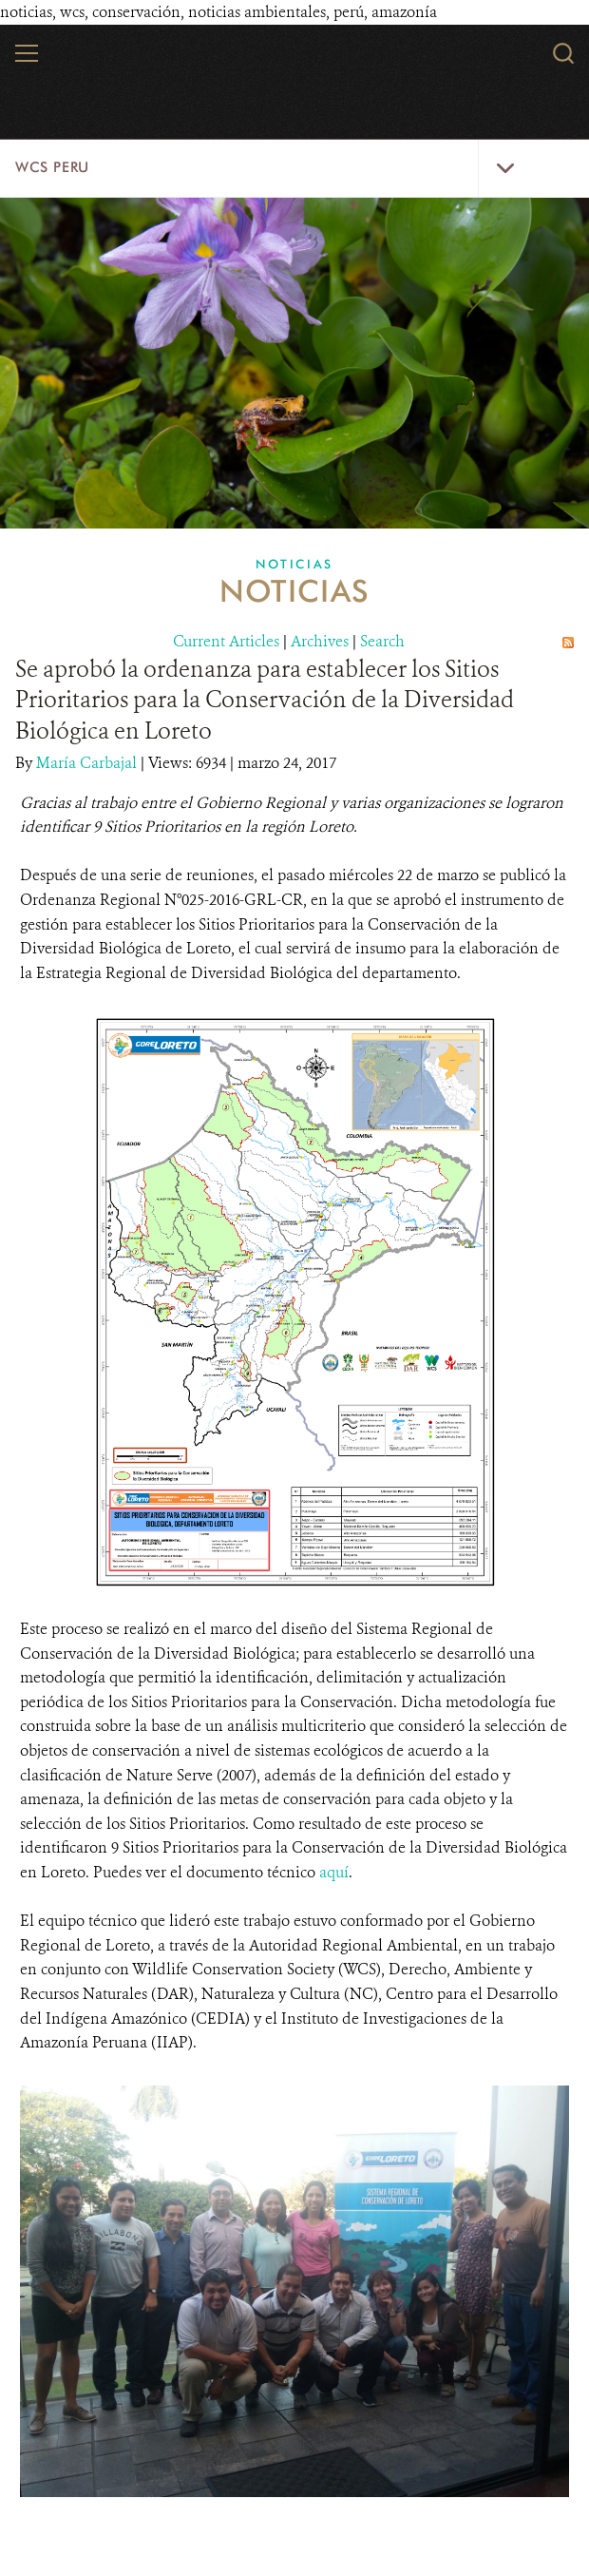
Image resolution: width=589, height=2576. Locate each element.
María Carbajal (88, 763)
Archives (320, 641)
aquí (334, 1872)
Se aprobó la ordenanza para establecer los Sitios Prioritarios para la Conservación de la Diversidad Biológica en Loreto (264, 700)
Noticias (294, 563)
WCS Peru (52, 167)
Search (382, 641)
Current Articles (226, 641)
